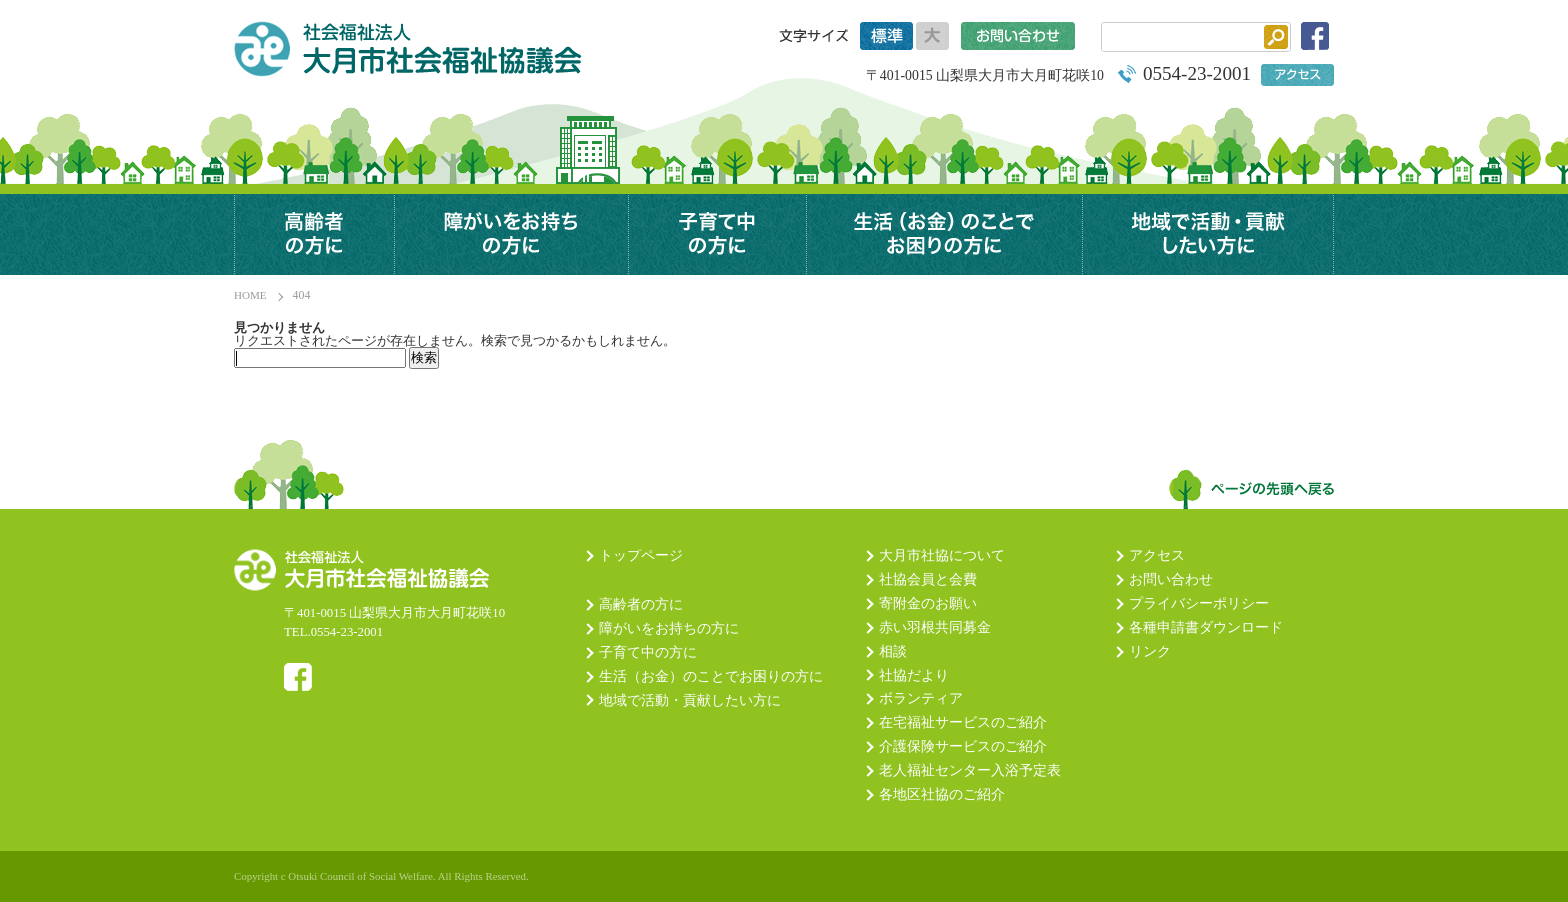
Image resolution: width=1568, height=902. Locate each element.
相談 (893, 652)
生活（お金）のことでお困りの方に (944, 234)
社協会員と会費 (928, 580)
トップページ (641, 556)
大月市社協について (942, 556)
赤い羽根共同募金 (935, 628)
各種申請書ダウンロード (1206, 628)
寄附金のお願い (928, 604)
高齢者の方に (314, 234)
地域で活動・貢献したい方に (1208, 234)
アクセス (1157, 556)
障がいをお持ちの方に (669, 629)
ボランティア (921, 699)
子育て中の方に (717, 234)
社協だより (914, 676)
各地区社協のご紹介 (942, 795)
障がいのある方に (511, 234)
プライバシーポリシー (1199, 604)
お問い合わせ (1171, 580)
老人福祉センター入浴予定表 (970, 771)
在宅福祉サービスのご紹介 (963, 723)
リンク (1150, 652)
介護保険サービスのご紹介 (963, 747)
